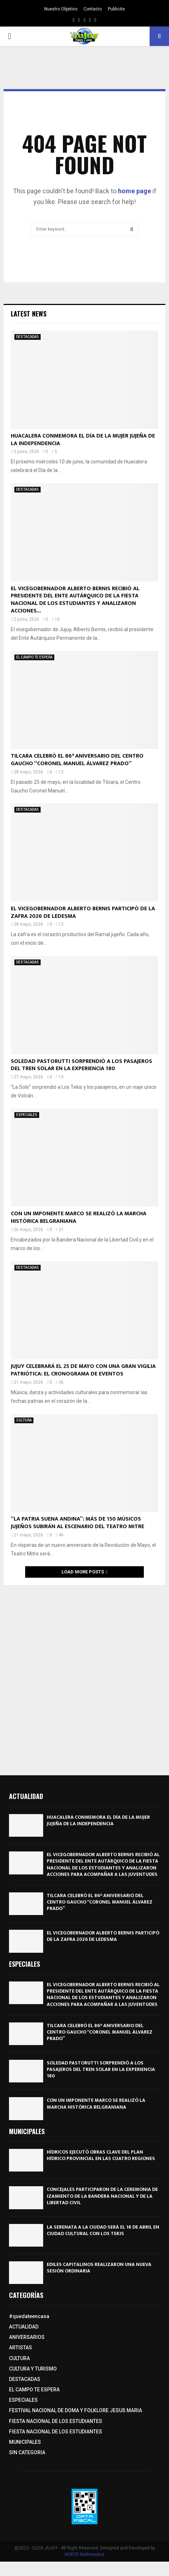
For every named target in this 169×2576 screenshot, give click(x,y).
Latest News (28, 313)
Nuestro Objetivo (60, 8)
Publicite (116, 8)
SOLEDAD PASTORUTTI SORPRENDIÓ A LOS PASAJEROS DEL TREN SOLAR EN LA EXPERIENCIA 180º (81, 1065)
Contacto (92, 8)
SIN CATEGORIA (27, 2452)
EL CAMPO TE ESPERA (34, 657)
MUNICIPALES (25, 2442)
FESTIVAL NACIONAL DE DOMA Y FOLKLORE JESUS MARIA (75, 2410)
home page (134, 191)
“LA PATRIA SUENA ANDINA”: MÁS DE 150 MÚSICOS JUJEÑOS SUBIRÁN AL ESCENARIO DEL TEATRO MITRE (77, 1522)
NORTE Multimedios (85, 2554)
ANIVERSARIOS (27, 2337)
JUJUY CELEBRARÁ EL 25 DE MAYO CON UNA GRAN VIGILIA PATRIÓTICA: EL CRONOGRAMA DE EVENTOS (83, 1370)
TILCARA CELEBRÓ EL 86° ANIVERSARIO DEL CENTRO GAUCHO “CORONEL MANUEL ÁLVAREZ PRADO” (77, 759)
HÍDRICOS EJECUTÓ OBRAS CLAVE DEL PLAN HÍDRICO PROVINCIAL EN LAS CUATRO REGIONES (101, 2155)
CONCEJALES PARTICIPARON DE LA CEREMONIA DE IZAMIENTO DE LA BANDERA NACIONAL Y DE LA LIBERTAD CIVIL (102, 2195)
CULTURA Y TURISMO (33, 2369)
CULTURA (24, 1420)
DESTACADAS (27, 337)
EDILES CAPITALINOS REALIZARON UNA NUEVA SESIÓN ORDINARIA (99, 2267)
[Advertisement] (84, 1676)
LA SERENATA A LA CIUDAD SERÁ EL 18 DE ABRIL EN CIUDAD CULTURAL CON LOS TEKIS (103, 2230)
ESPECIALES (26, 1115)
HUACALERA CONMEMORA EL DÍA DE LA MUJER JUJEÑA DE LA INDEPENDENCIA (83, 439)
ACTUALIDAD (23, 2327)
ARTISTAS (20, 2347)
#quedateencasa (29, 2316)
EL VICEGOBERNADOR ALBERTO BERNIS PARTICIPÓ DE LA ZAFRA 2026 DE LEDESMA (83, 912)
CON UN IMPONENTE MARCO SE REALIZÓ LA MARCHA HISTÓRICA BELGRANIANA (78, 1217)
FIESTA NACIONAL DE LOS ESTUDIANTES (55, 2421)
